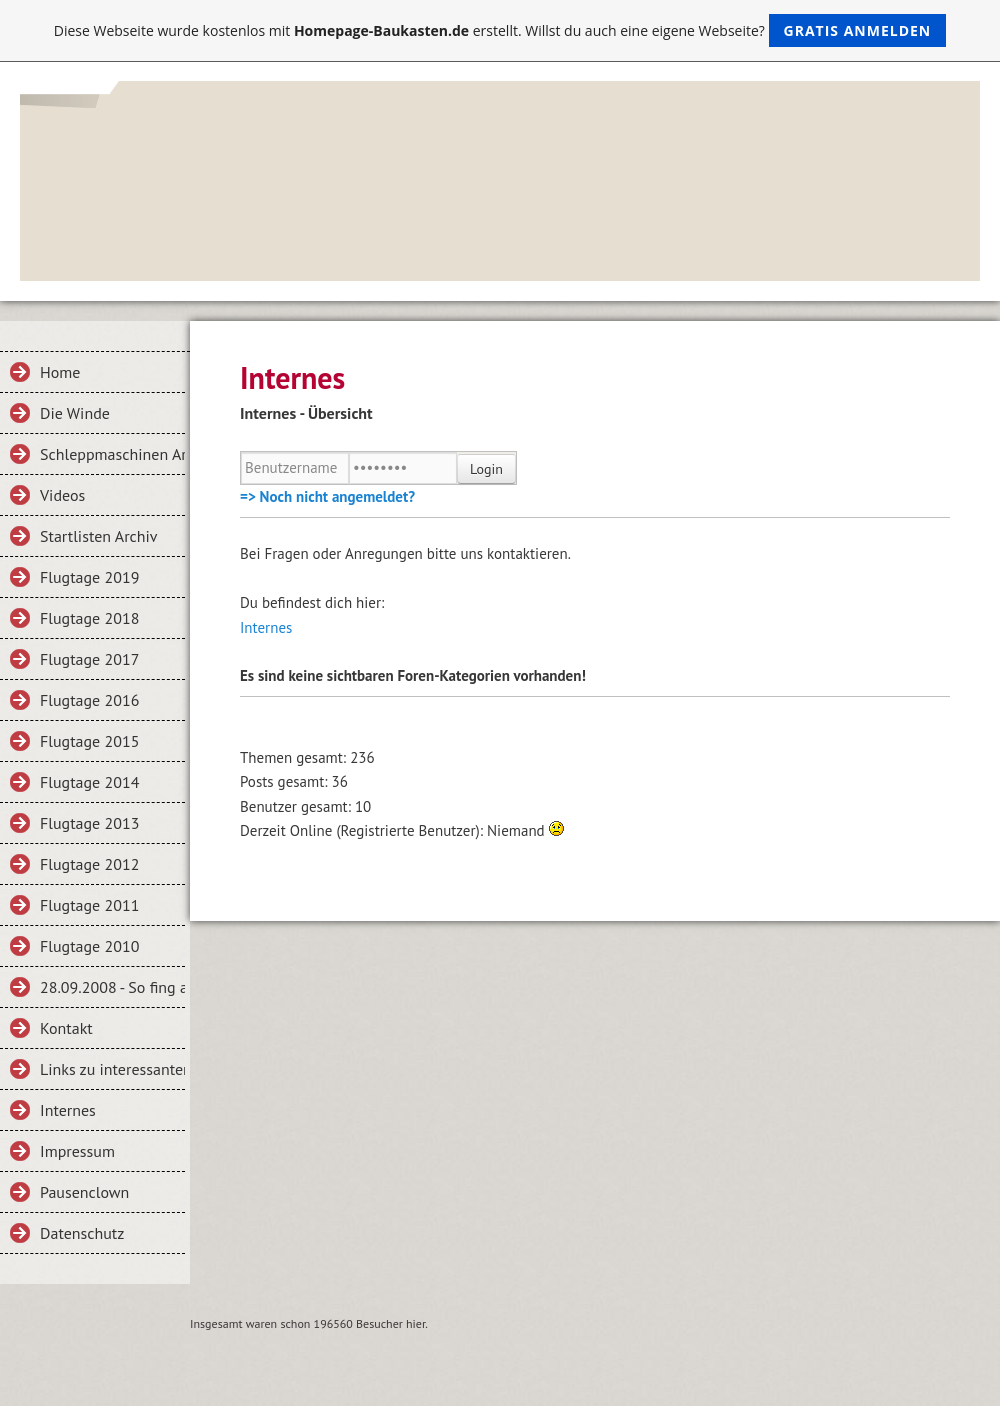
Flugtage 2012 (89, 864)
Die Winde (75, 413)
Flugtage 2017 (89, 659)
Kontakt (66, 1028)
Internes (68, 1110)
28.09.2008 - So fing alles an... (112, 987)
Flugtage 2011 (89, 905)
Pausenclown (84, 1192)
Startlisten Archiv (99, 536)
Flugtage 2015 (89, 741)
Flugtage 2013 (89, 823)
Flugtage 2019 (89, 577)
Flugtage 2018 (89, 618)
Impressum (77, 1151)
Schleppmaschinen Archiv (112, 454)
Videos (62, 495)
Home (60, 372)
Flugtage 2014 (89, 782)
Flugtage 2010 (89, 946)
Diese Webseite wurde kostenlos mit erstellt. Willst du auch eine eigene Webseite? (500, 30)
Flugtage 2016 (89, 700)
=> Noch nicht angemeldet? (327, 496)
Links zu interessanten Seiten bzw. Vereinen (112, 1069)
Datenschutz (82, 1233)
